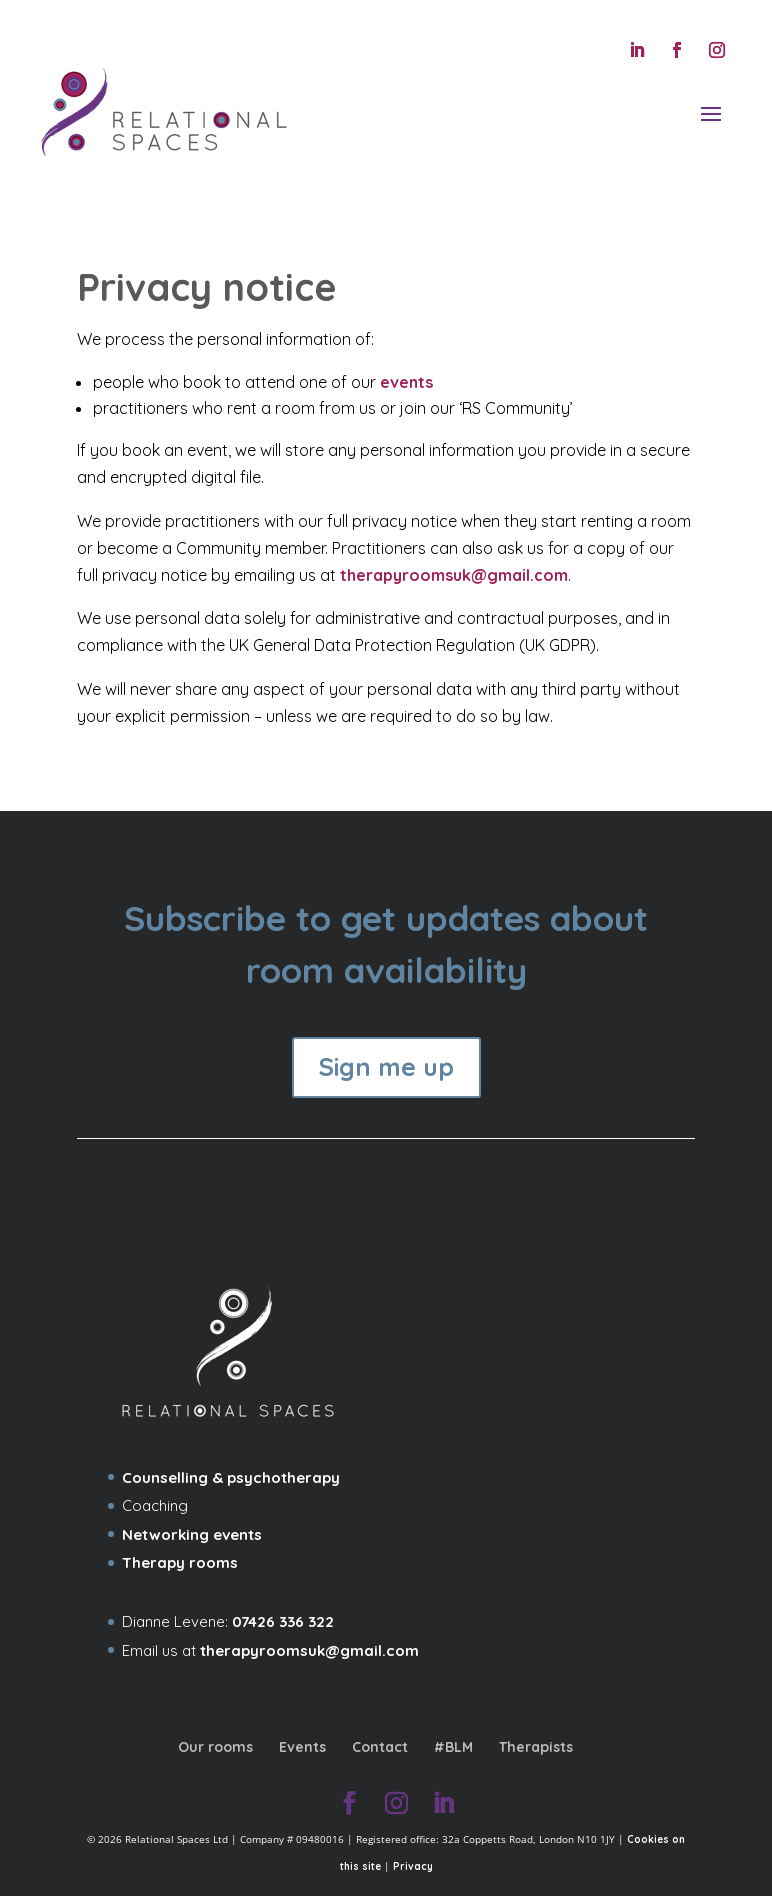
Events (302, 1747)
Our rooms (215, 1747)
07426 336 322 (283, 1621)
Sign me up (386, 1066)
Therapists (536, 1747)
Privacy (413, 1866)
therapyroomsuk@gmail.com (454, 575)
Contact (380, 1747)
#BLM (453, 1747)
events (406, 382)
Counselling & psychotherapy (231, 1477)
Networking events (192, 1534)
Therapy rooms (180, 1562)
